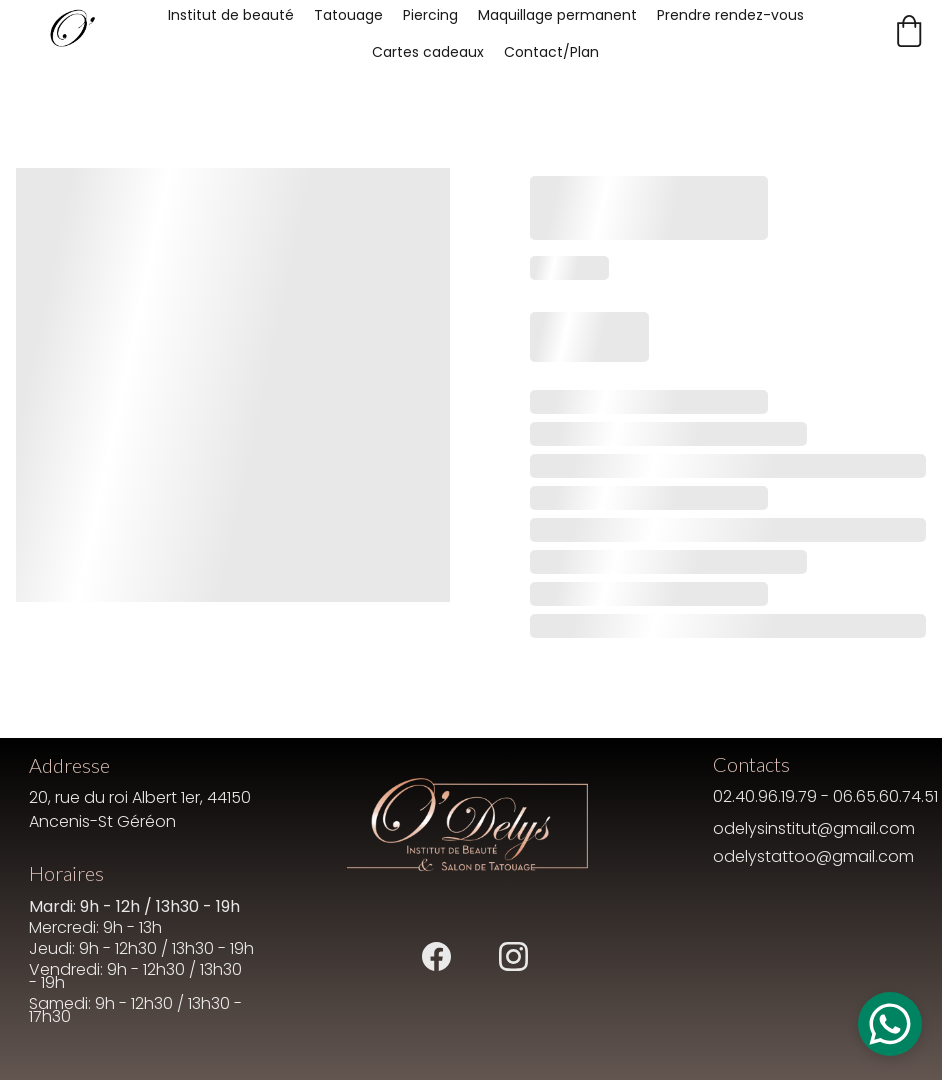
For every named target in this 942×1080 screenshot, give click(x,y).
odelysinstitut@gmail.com (814, 828)
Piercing (430, 15)
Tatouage (348, 15)
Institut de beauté (231, 15)
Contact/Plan (551, 52)
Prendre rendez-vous (730, 15)
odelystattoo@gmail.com (813, 856)
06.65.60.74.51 (885, 796)
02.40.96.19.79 (765, 796)
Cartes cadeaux (428, 52)
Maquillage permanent (557, 15)
